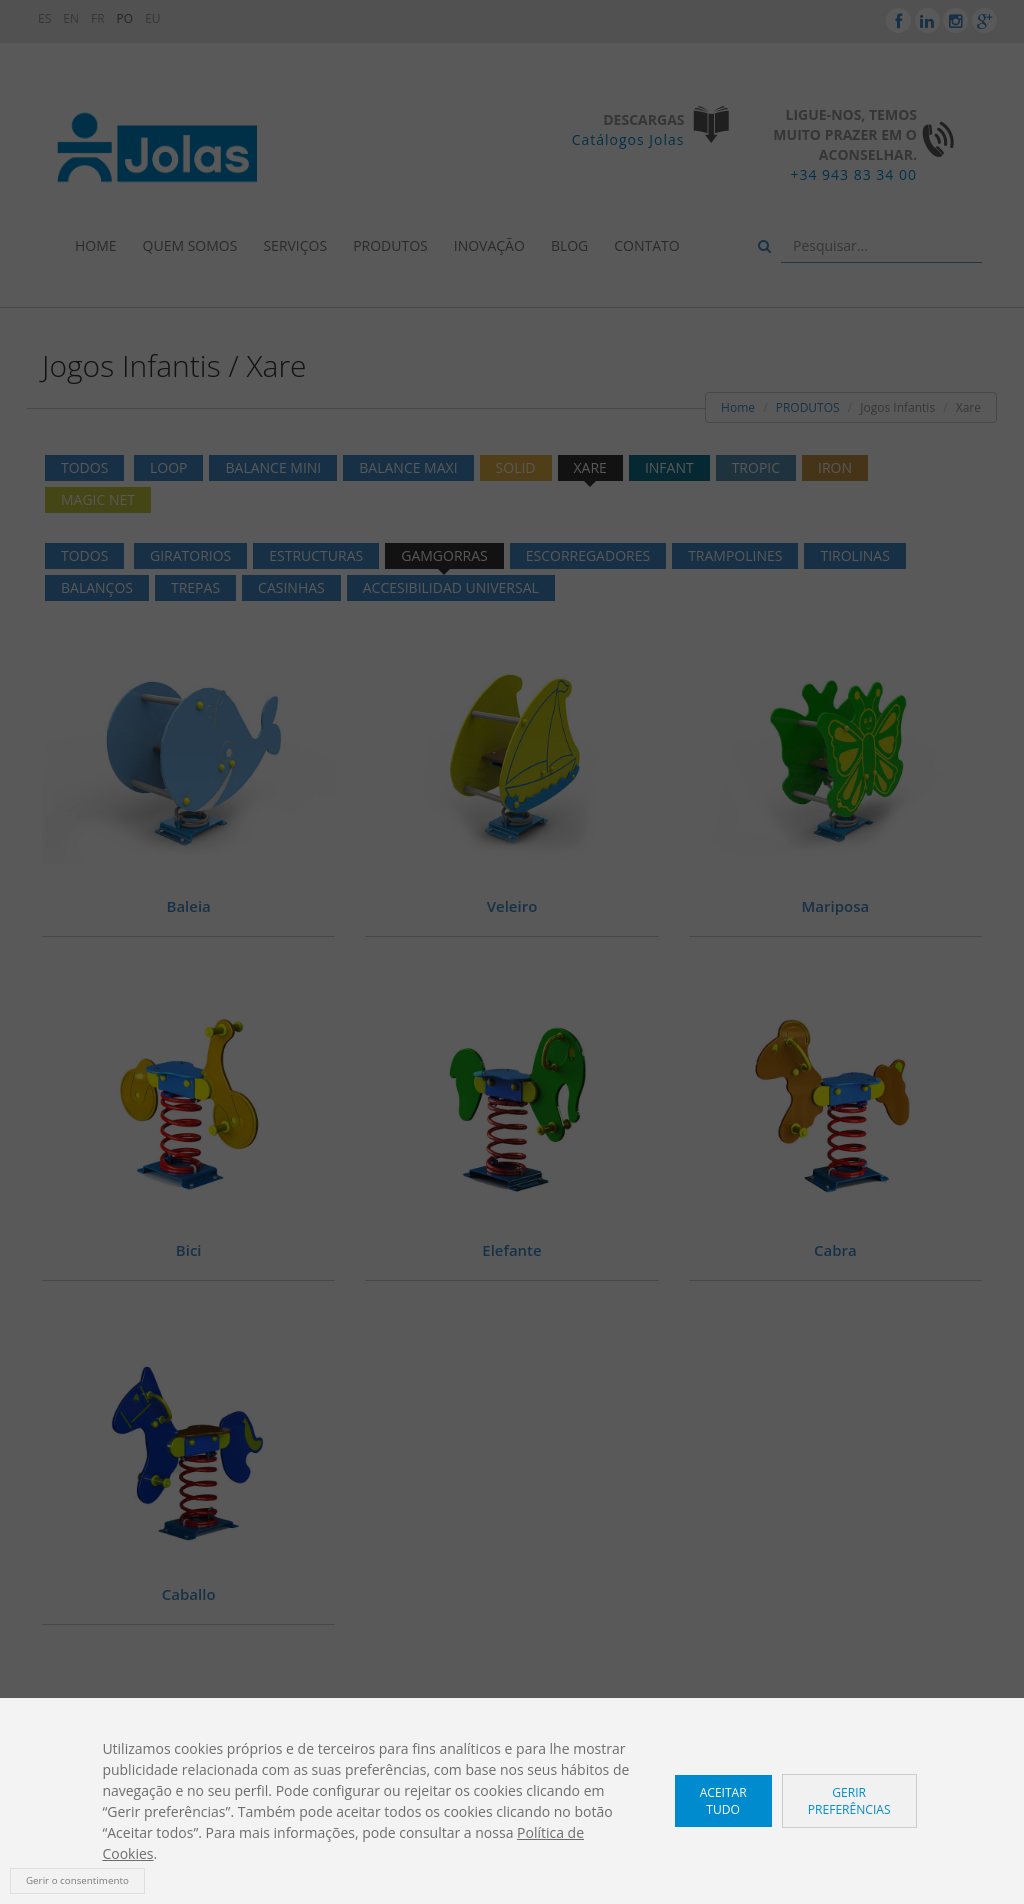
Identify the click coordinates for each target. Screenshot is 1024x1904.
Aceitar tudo (723, 1801)
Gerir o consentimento (77, 1880)
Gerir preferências (849, 1801)
